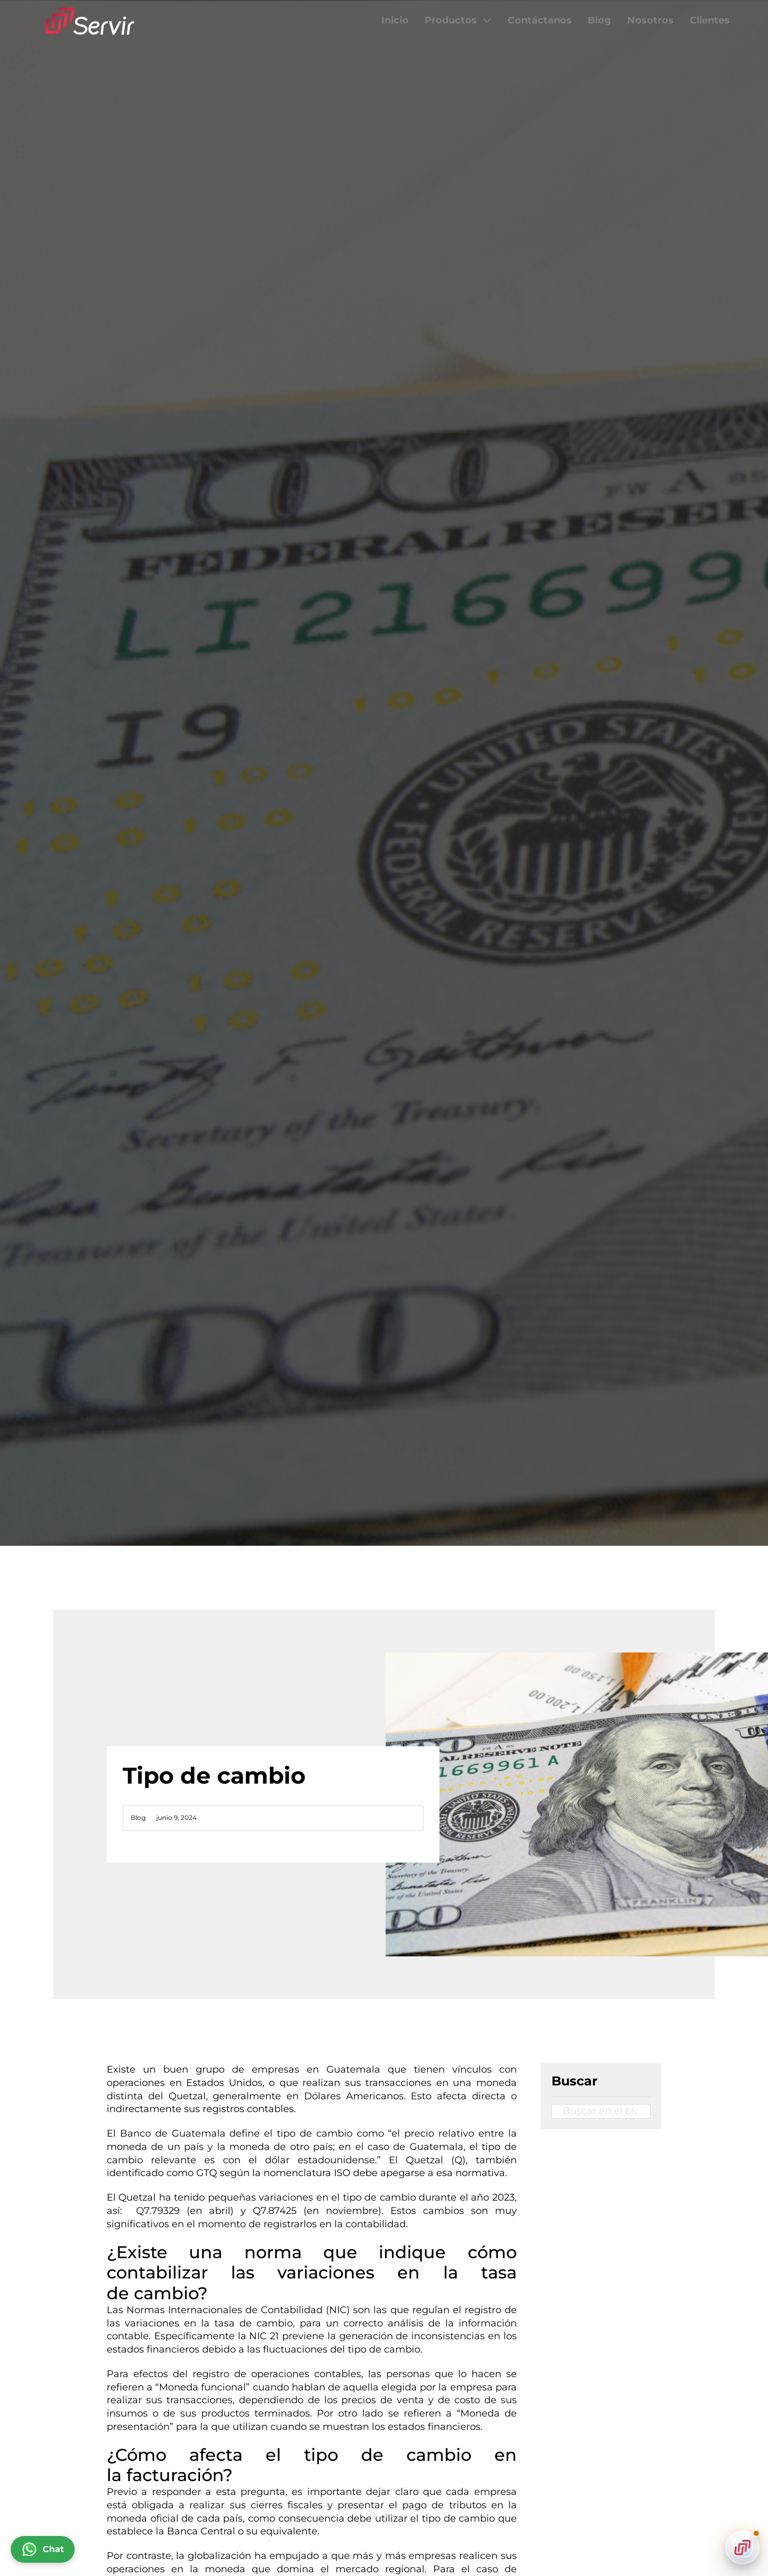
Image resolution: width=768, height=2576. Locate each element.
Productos (451, 20)
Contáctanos (540, 20)
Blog (599, 20)
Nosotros (650, 20)
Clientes (710, 20)
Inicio (395, 20)
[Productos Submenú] (487, 20)
